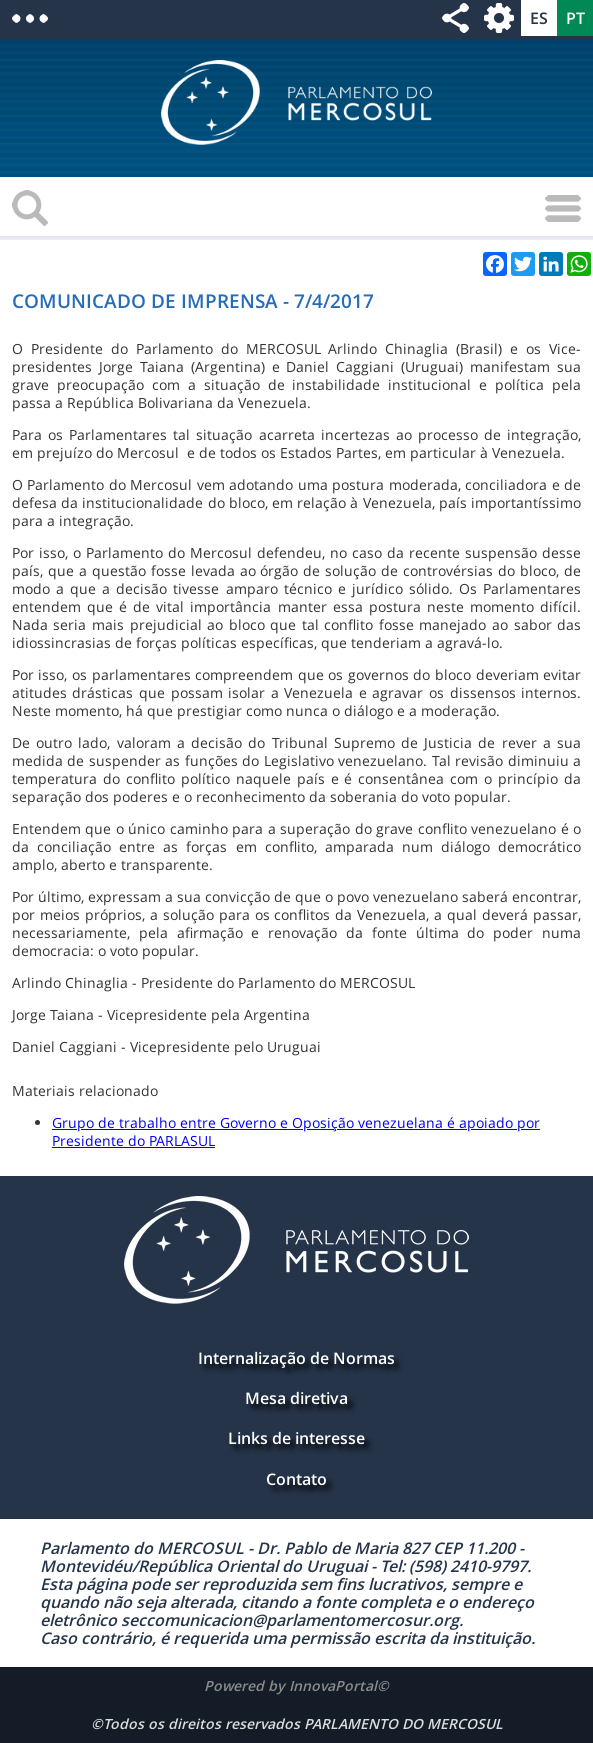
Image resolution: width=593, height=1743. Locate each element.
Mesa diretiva (296, 1398)
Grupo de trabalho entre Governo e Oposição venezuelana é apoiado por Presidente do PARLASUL (296, 1131)
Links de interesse (296, 1438)
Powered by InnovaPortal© (296, 1685)
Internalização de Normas (296, 1358)
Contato (296, 1479)
